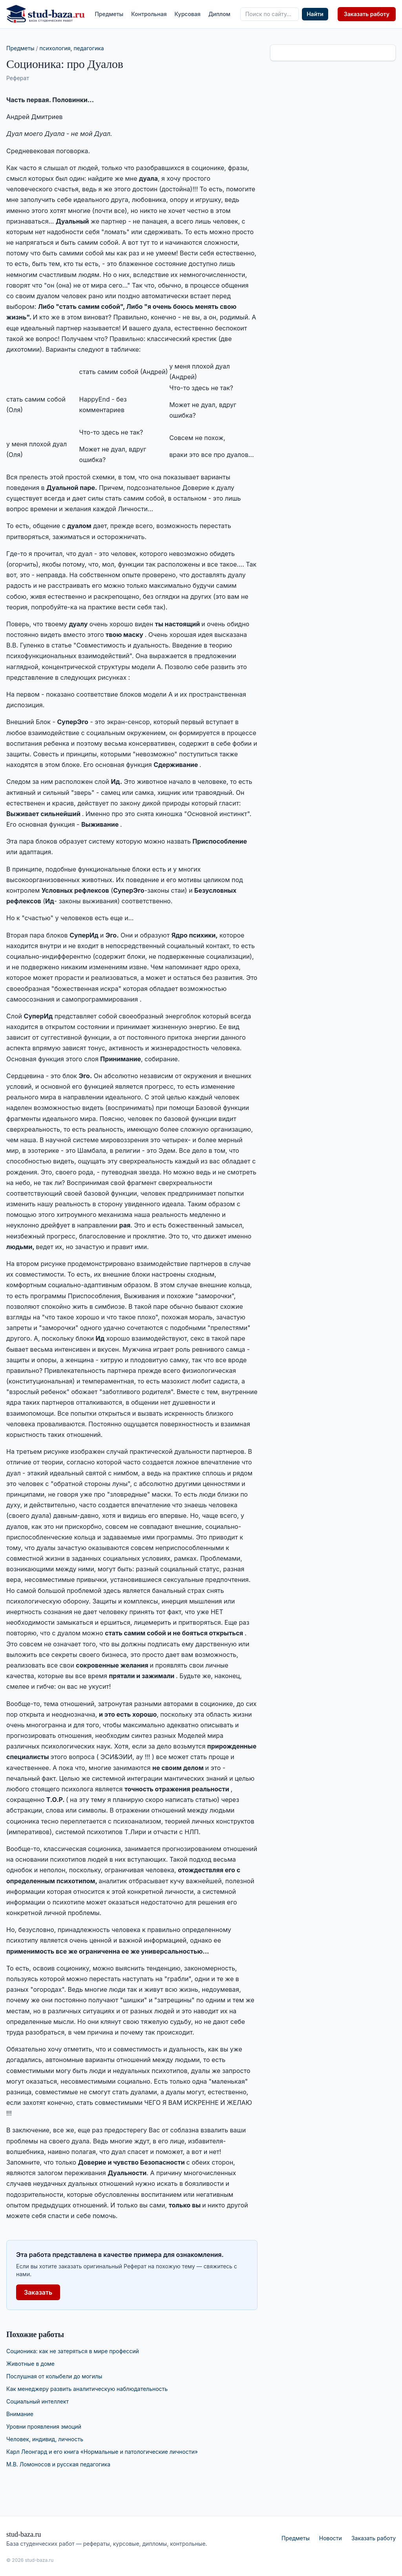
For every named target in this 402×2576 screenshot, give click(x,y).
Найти (315, 14)
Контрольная (148, 14)
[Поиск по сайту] (269, 14)
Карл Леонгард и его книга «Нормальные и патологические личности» (102, 2451)
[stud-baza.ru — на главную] (45, 14)
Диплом (219, 14)
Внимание (19, 2414)
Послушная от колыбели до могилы (54, 2376)
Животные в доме (30, 2363)
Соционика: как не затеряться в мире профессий (72, 2351)
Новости (330, 2538)
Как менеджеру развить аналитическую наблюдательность (87, 2388)
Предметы (109, 14)
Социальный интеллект (37, 2401)
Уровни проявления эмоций (43, 2426)
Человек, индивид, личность (44, 2439)
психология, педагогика (72, 48)
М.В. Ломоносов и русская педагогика (58, 2464)
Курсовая (188, 14)
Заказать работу (366, 14)
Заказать (38, 2292)
